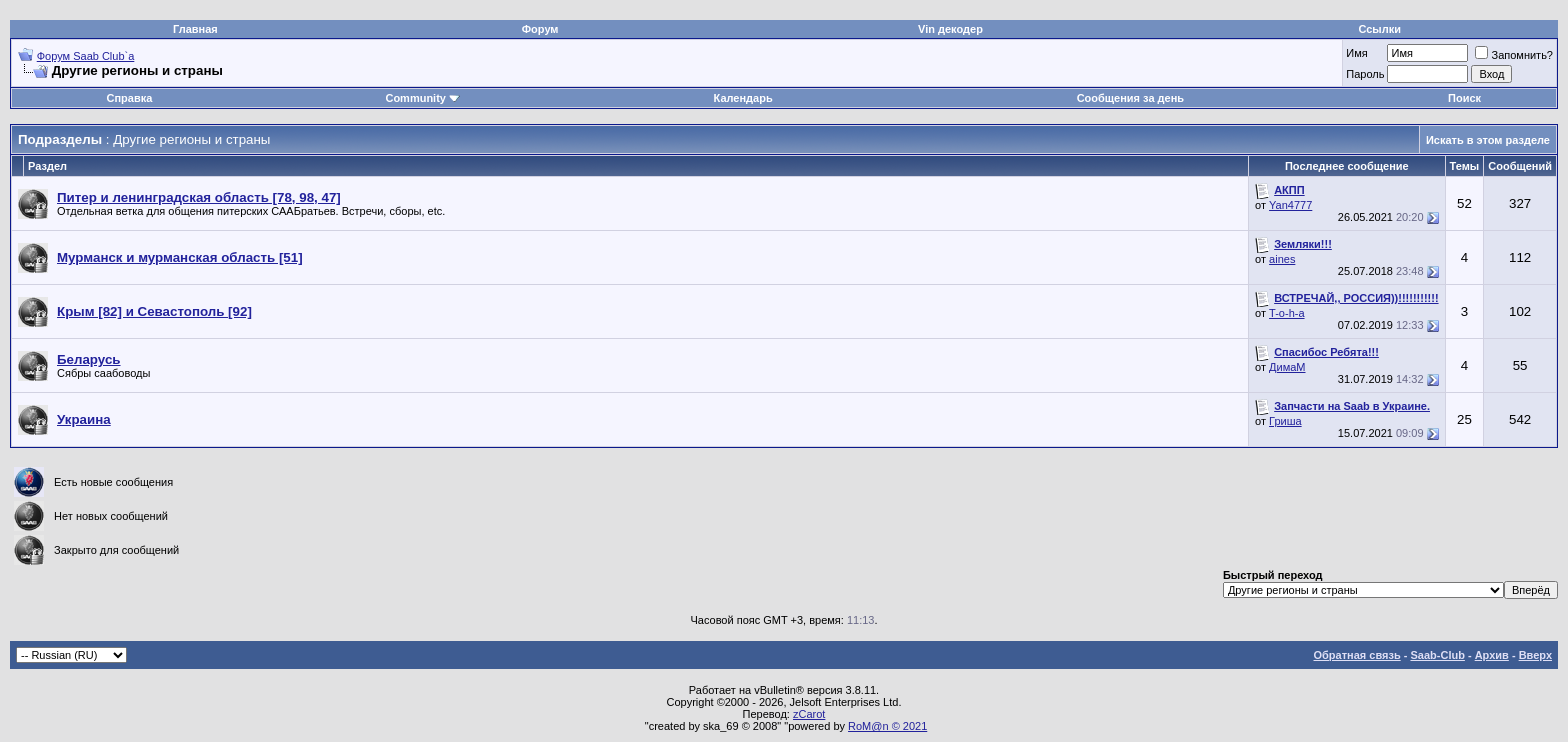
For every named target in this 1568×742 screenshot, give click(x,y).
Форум (540, 29)
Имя (1356, 53)
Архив (1492, 655)
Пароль (1365, 74)
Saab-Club (1437, 655)
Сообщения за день (1130, 98)
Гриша (1285, 421)
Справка (130, 98)
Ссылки (1379, 29)
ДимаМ (1287, 367)
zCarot (809, 714)
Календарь (743, 98)
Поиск (1464, 98)
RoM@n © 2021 (887, 726)
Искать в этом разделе (1488, 140)
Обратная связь (1357, 655)
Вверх (1535, 655)
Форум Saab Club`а (86, 56)
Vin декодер (950, 29)
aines (1282, 259)
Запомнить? (1514, 55)
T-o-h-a (1286, 313)
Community (422, 98)
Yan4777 (1290, 205)
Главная (195, 29)
